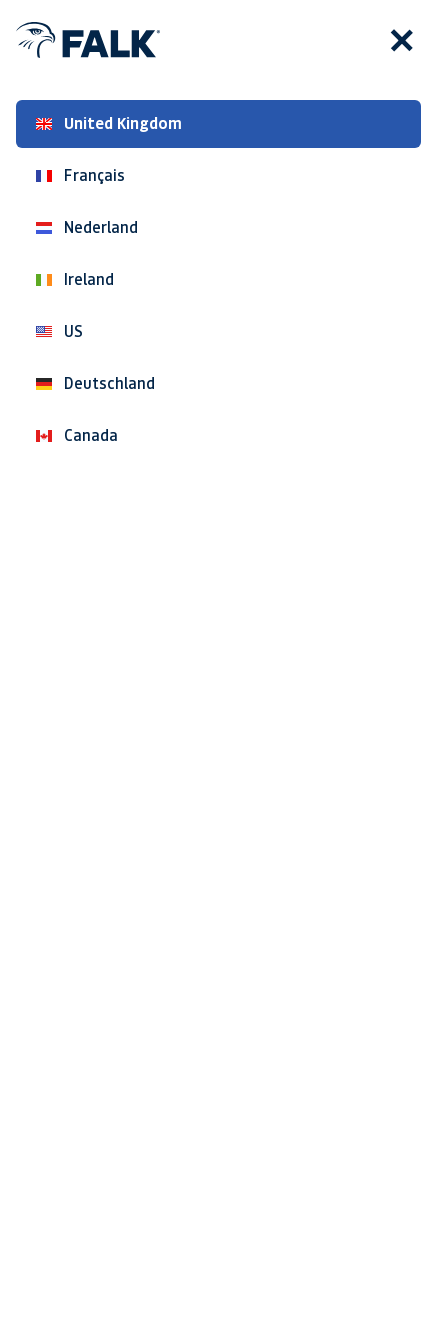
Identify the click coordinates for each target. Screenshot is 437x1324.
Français (80, 175)
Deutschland (95, 383)
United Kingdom (109, 123)
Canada (77, 435)
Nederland (87, 227)
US (59, 331)
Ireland (75, 279)
